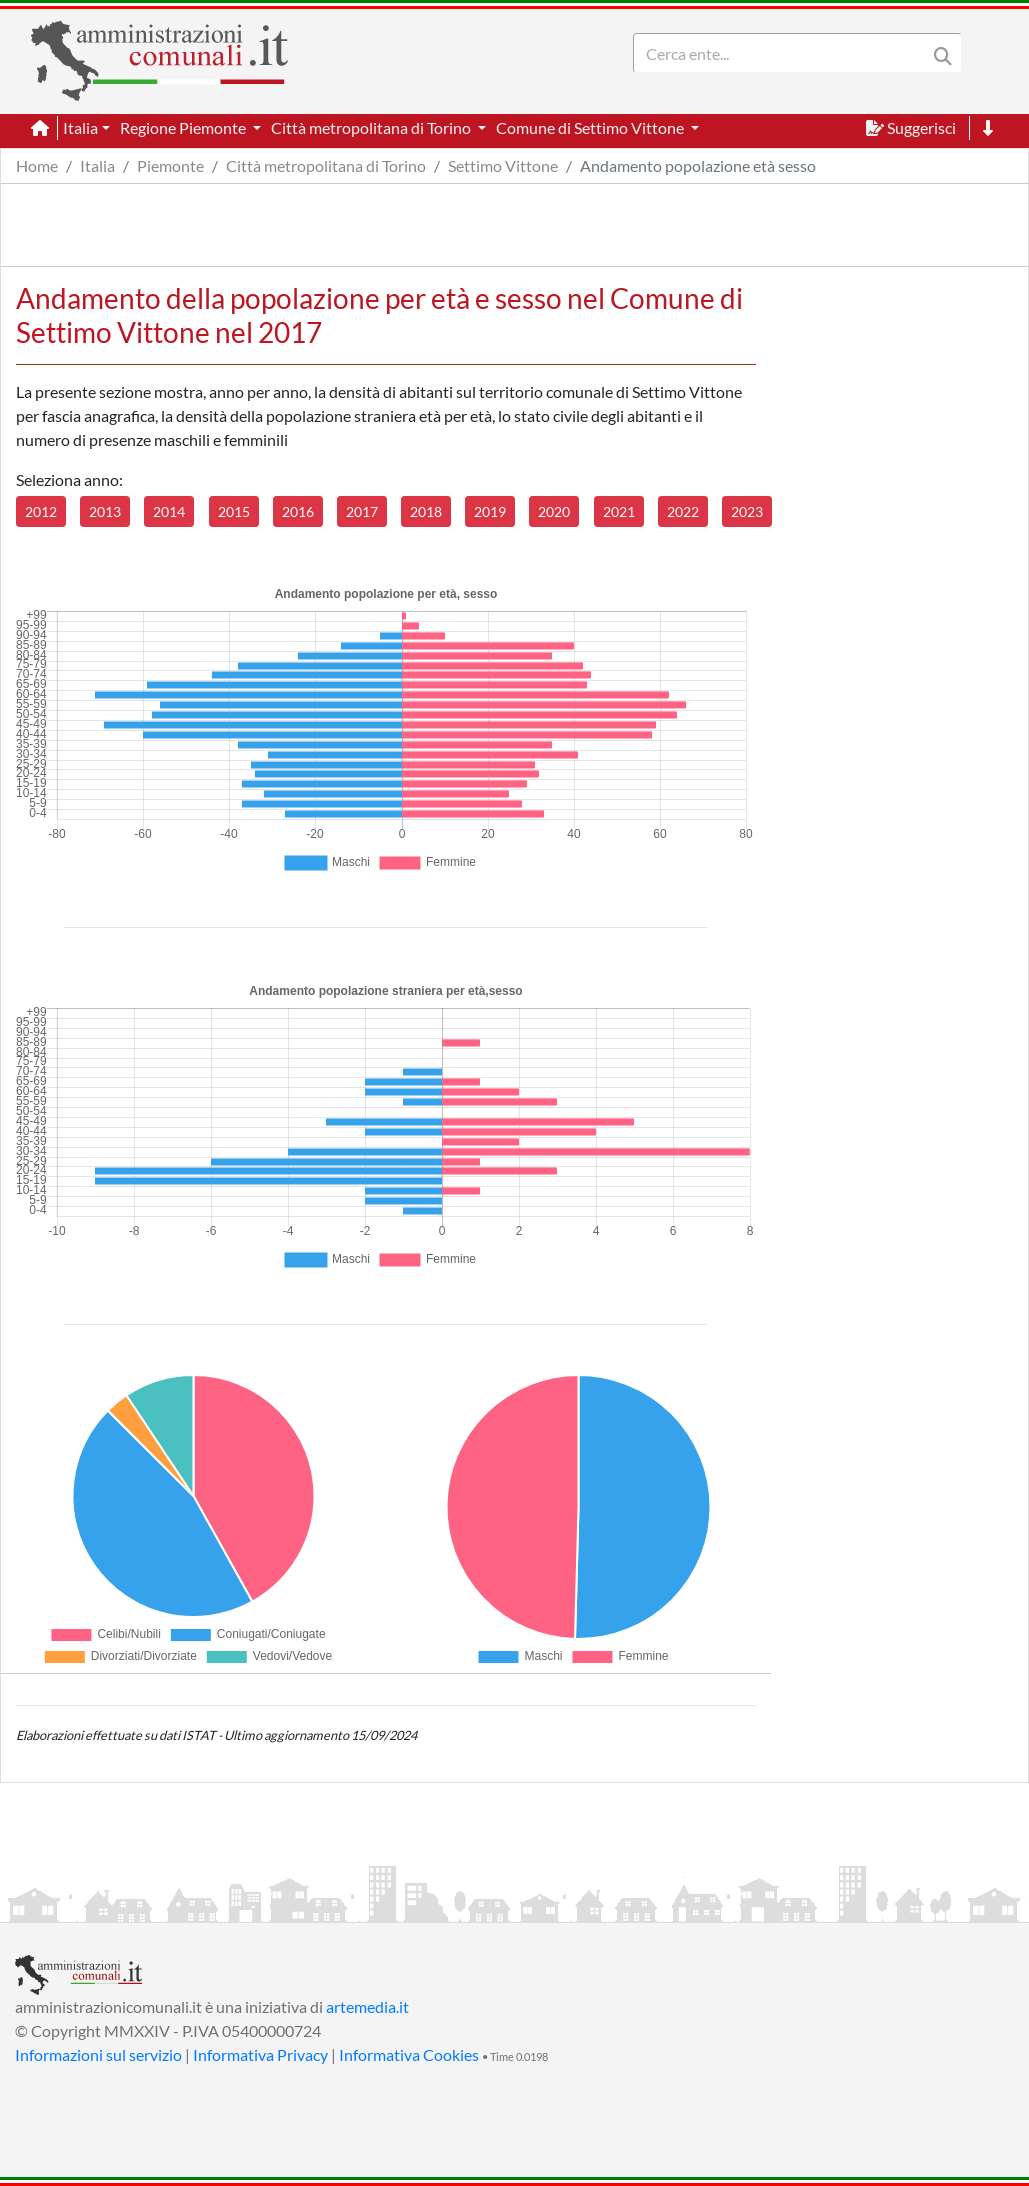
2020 (554, 511)
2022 (683, 511)
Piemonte (170, 165)
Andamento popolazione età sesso (698, 165)
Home (37, 165)
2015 (234, 511)
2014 (169, 511)
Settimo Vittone (503, 165)
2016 (298, 511)
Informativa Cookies (409, 2054)
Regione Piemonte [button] (184, 127)
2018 (426, 511)
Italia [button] (80, 127)
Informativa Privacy (260, 2054)
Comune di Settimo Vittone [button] (591, 127)
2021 (619, 511)
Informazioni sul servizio (98, 2054)
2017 (362, 511)
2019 (490, 511)
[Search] (784, 53)
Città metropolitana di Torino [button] (372, 127)
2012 (41, 511)
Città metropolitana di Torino (326, 165)
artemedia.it (367, 2006)
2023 (747, 511)
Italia (97, 165)
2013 (105, 511)
